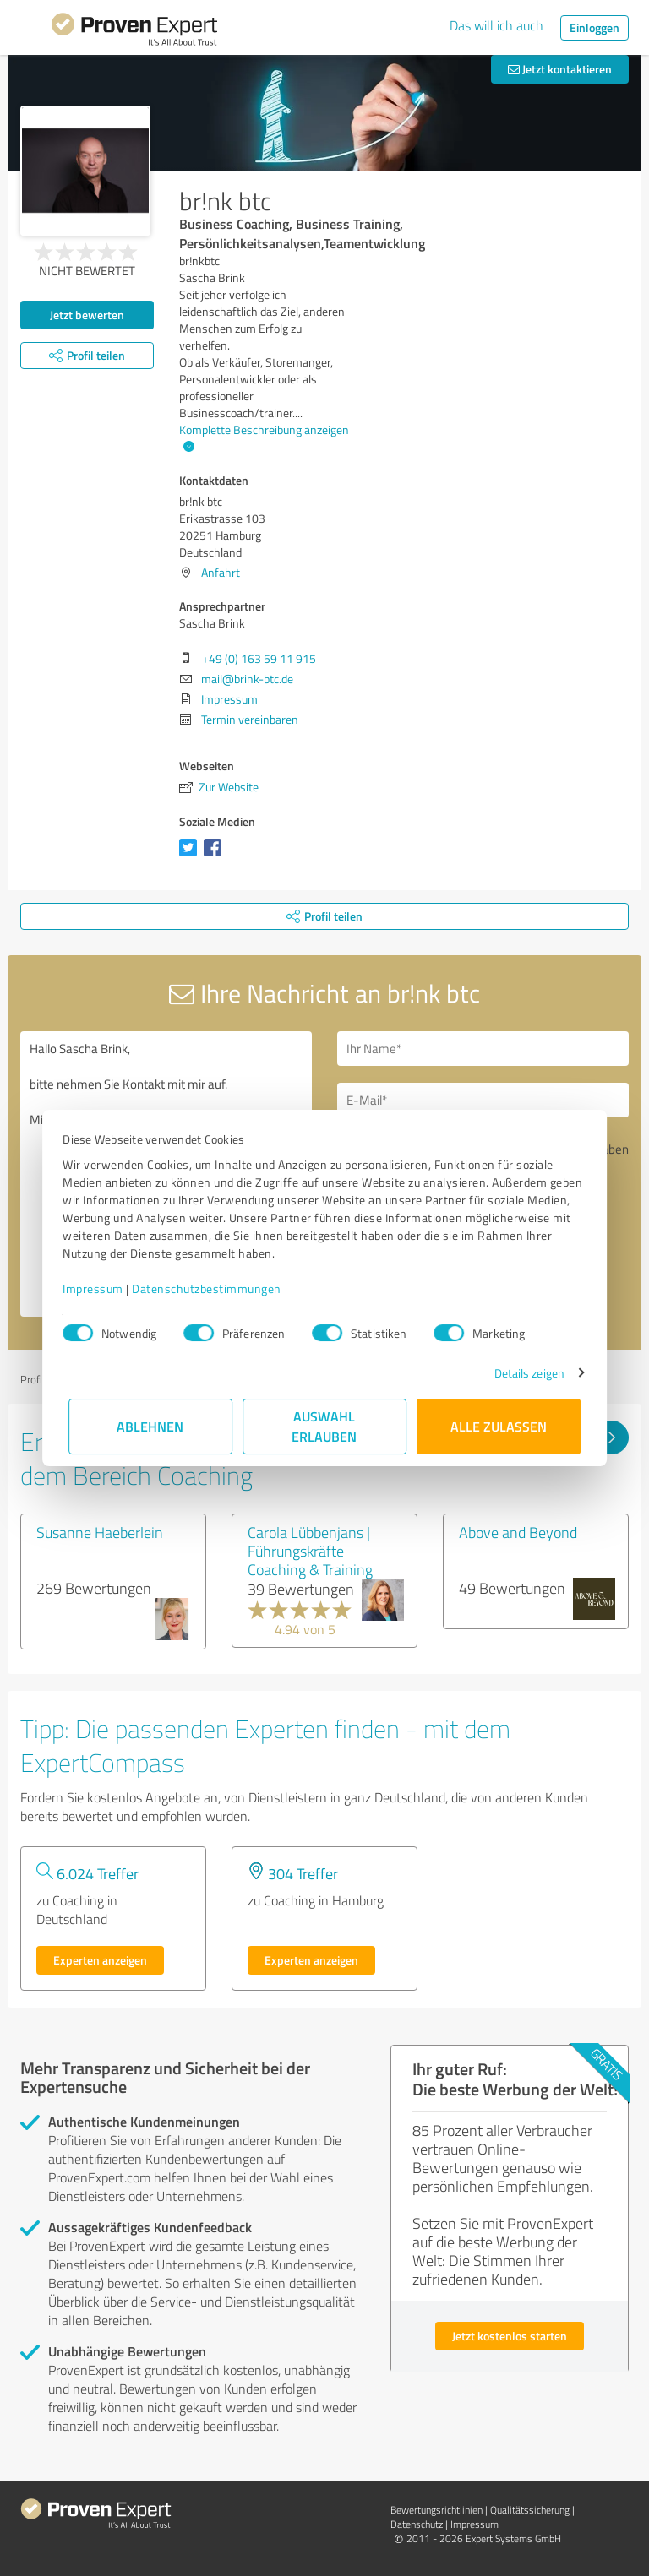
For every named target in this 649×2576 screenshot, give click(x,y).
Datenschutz (416, 2524)
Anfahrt (220, 572)
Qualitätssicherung (530, 2510)
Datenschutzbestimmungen (212, 1288)
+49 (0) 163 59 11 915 (259, 658)
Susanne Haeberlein (99, 1532)
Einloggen (594, 27)
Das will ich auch (496, 25)
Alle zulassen (498, 1426)
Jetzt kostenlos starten (509, 2336)
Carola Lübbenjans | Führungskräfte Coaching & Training (310, 1550)
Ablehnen (150, 1426)
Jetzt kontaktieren (560, 69)
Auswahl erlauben (324, 1426)
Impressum (98, 1288)
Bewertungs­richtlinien (436, 2510)
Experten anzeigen (100, 1960)
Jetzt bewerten (87, 315)
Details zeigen (523, 1373)
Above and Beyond (518, 1532)
